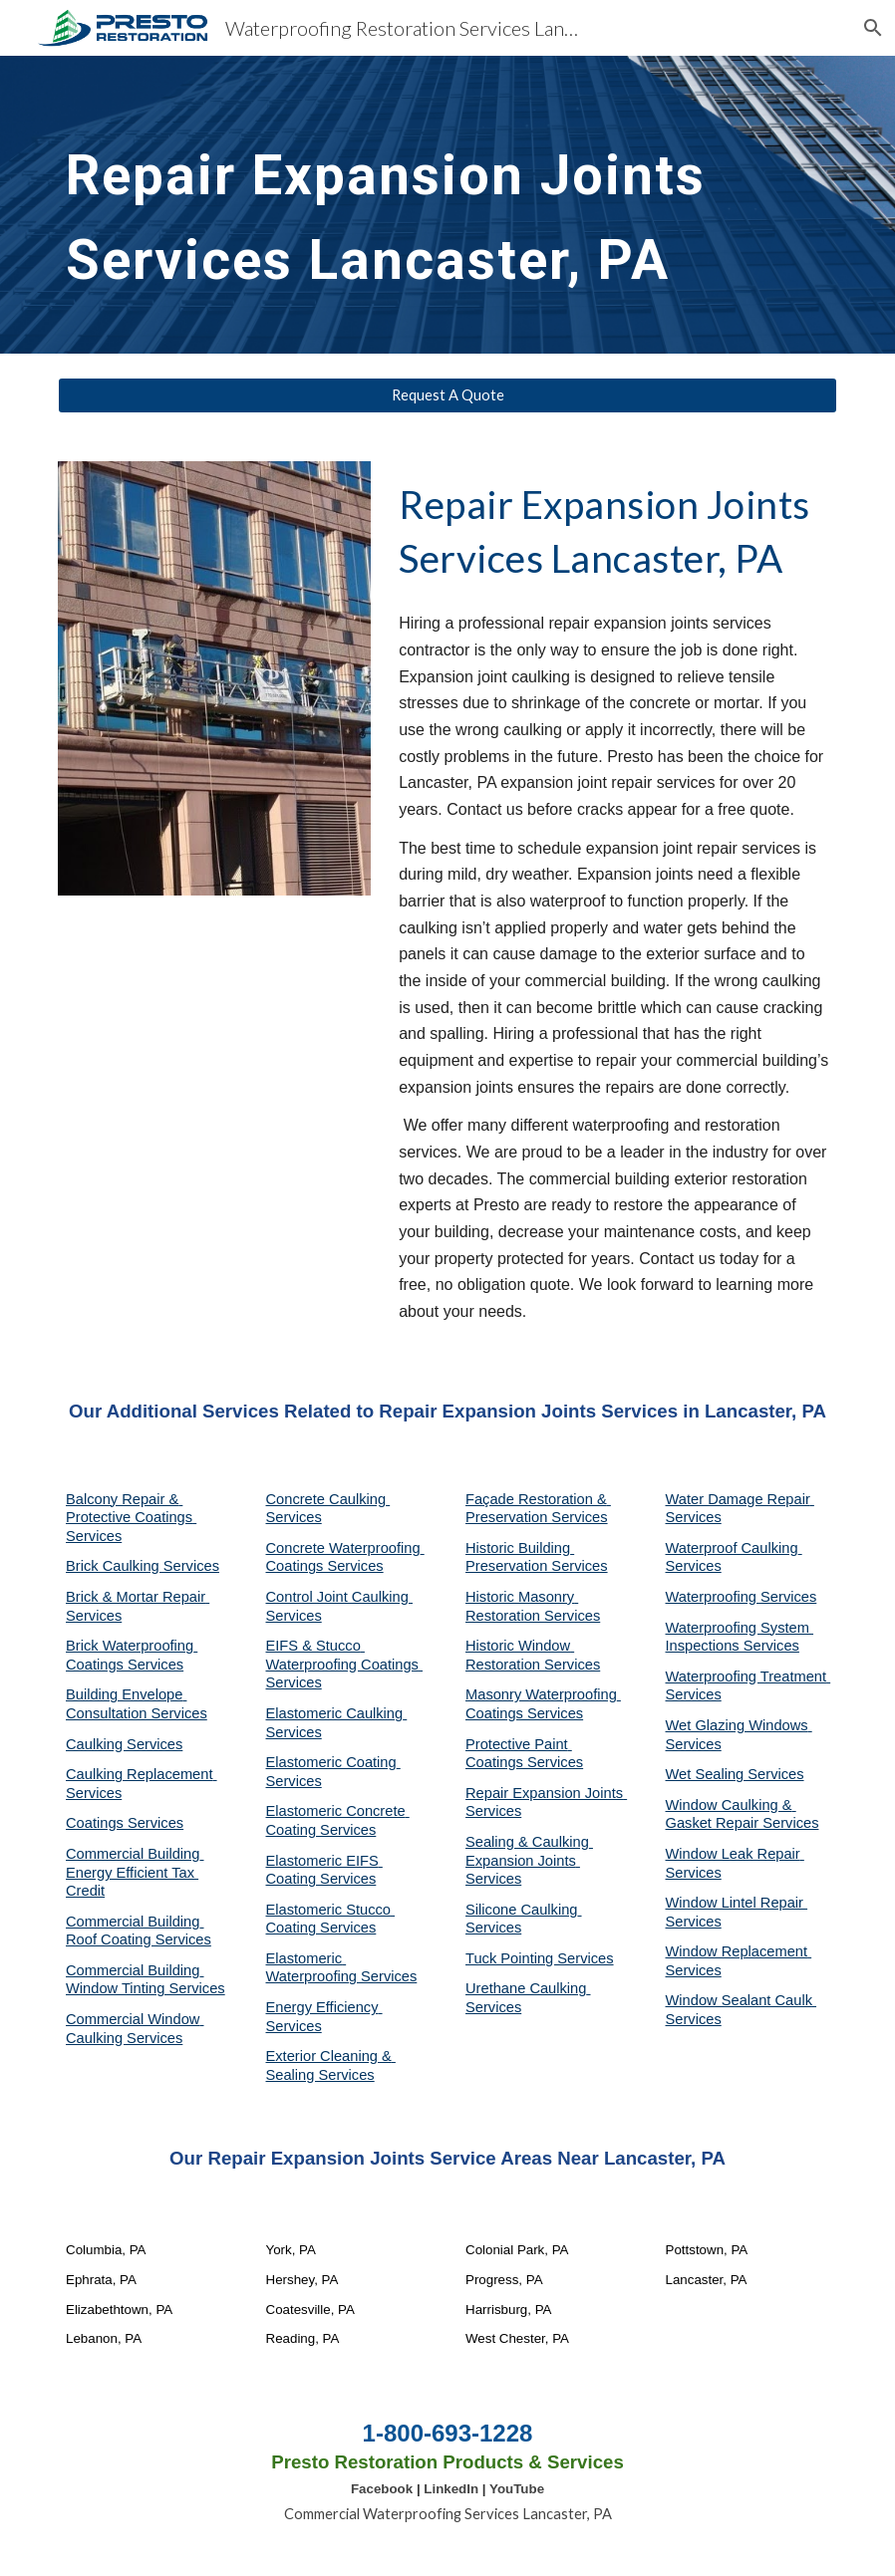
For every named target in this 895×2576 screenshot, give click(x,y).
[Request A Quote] (447, 395)
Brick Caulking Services (142, 1566)
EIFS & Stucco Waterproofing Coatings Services (345, 1664)
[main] (447, 205)
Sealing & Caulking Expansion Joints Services (529, 1860)
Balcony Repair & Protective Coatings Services (131, 1517)
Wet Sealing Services (735, 1774)
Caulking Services (124, 1744)
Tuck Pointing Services (539, 1958)
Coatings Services (124, 1823)
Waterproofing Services (741, 1597)
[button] (871, 28)
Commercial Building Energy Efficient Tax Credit (134, 1872)
